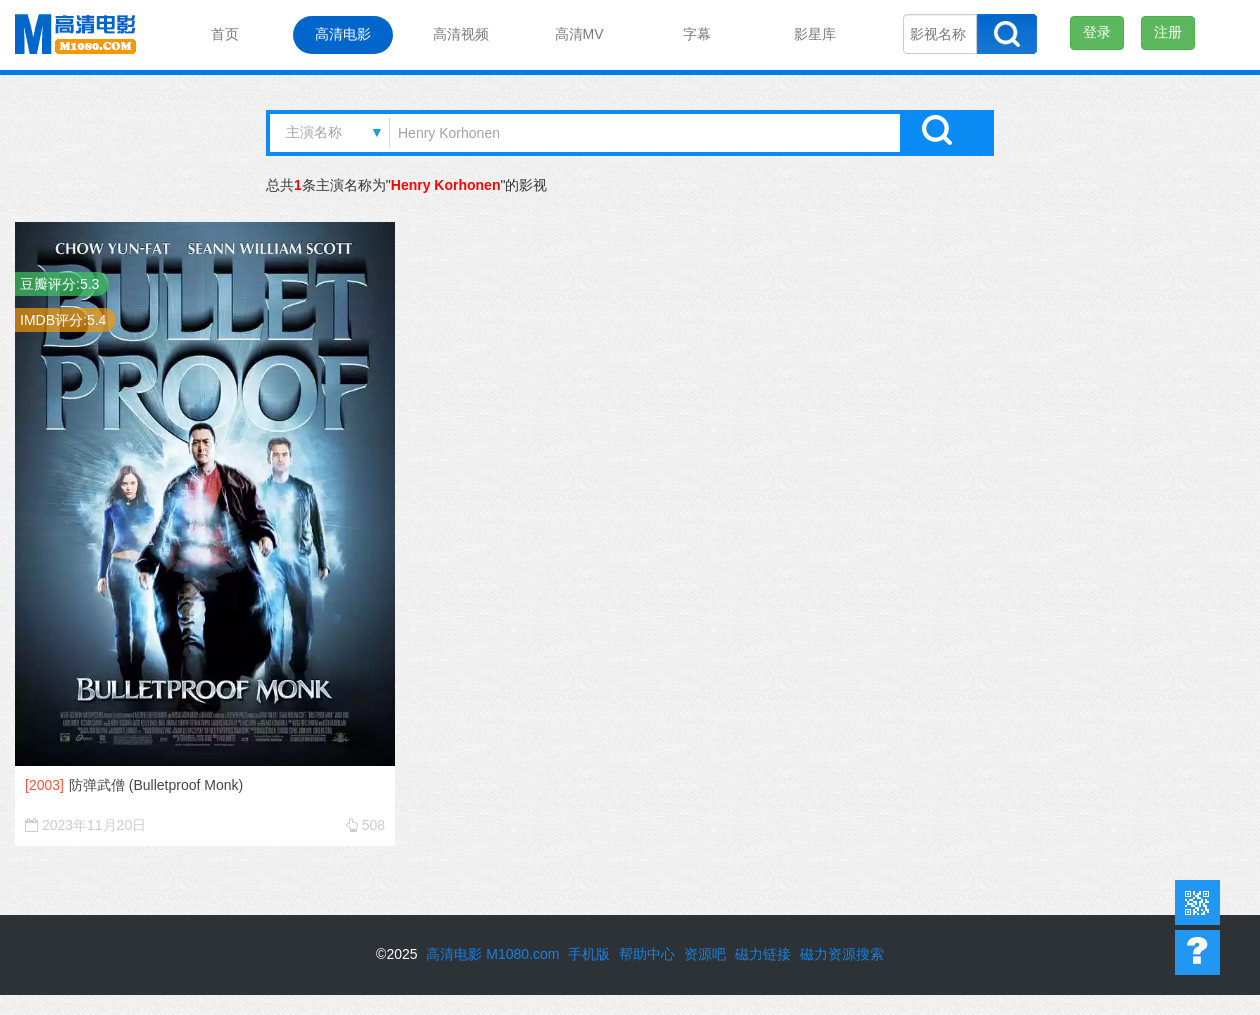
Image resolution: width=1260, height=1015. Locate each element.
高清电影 (343, 34)
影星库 (815, 34)
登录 (1097, 32)
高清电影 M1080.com (492, 954)
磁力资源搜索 (842, 954)
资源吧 (705, 954)
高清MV (579, 34)
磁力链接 (763, 954)
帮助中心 (1197, 952)
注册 (1168, 32)
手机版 (589, 954)
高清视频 (461, 34)
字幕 (697, 34)
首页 (225, 34)
